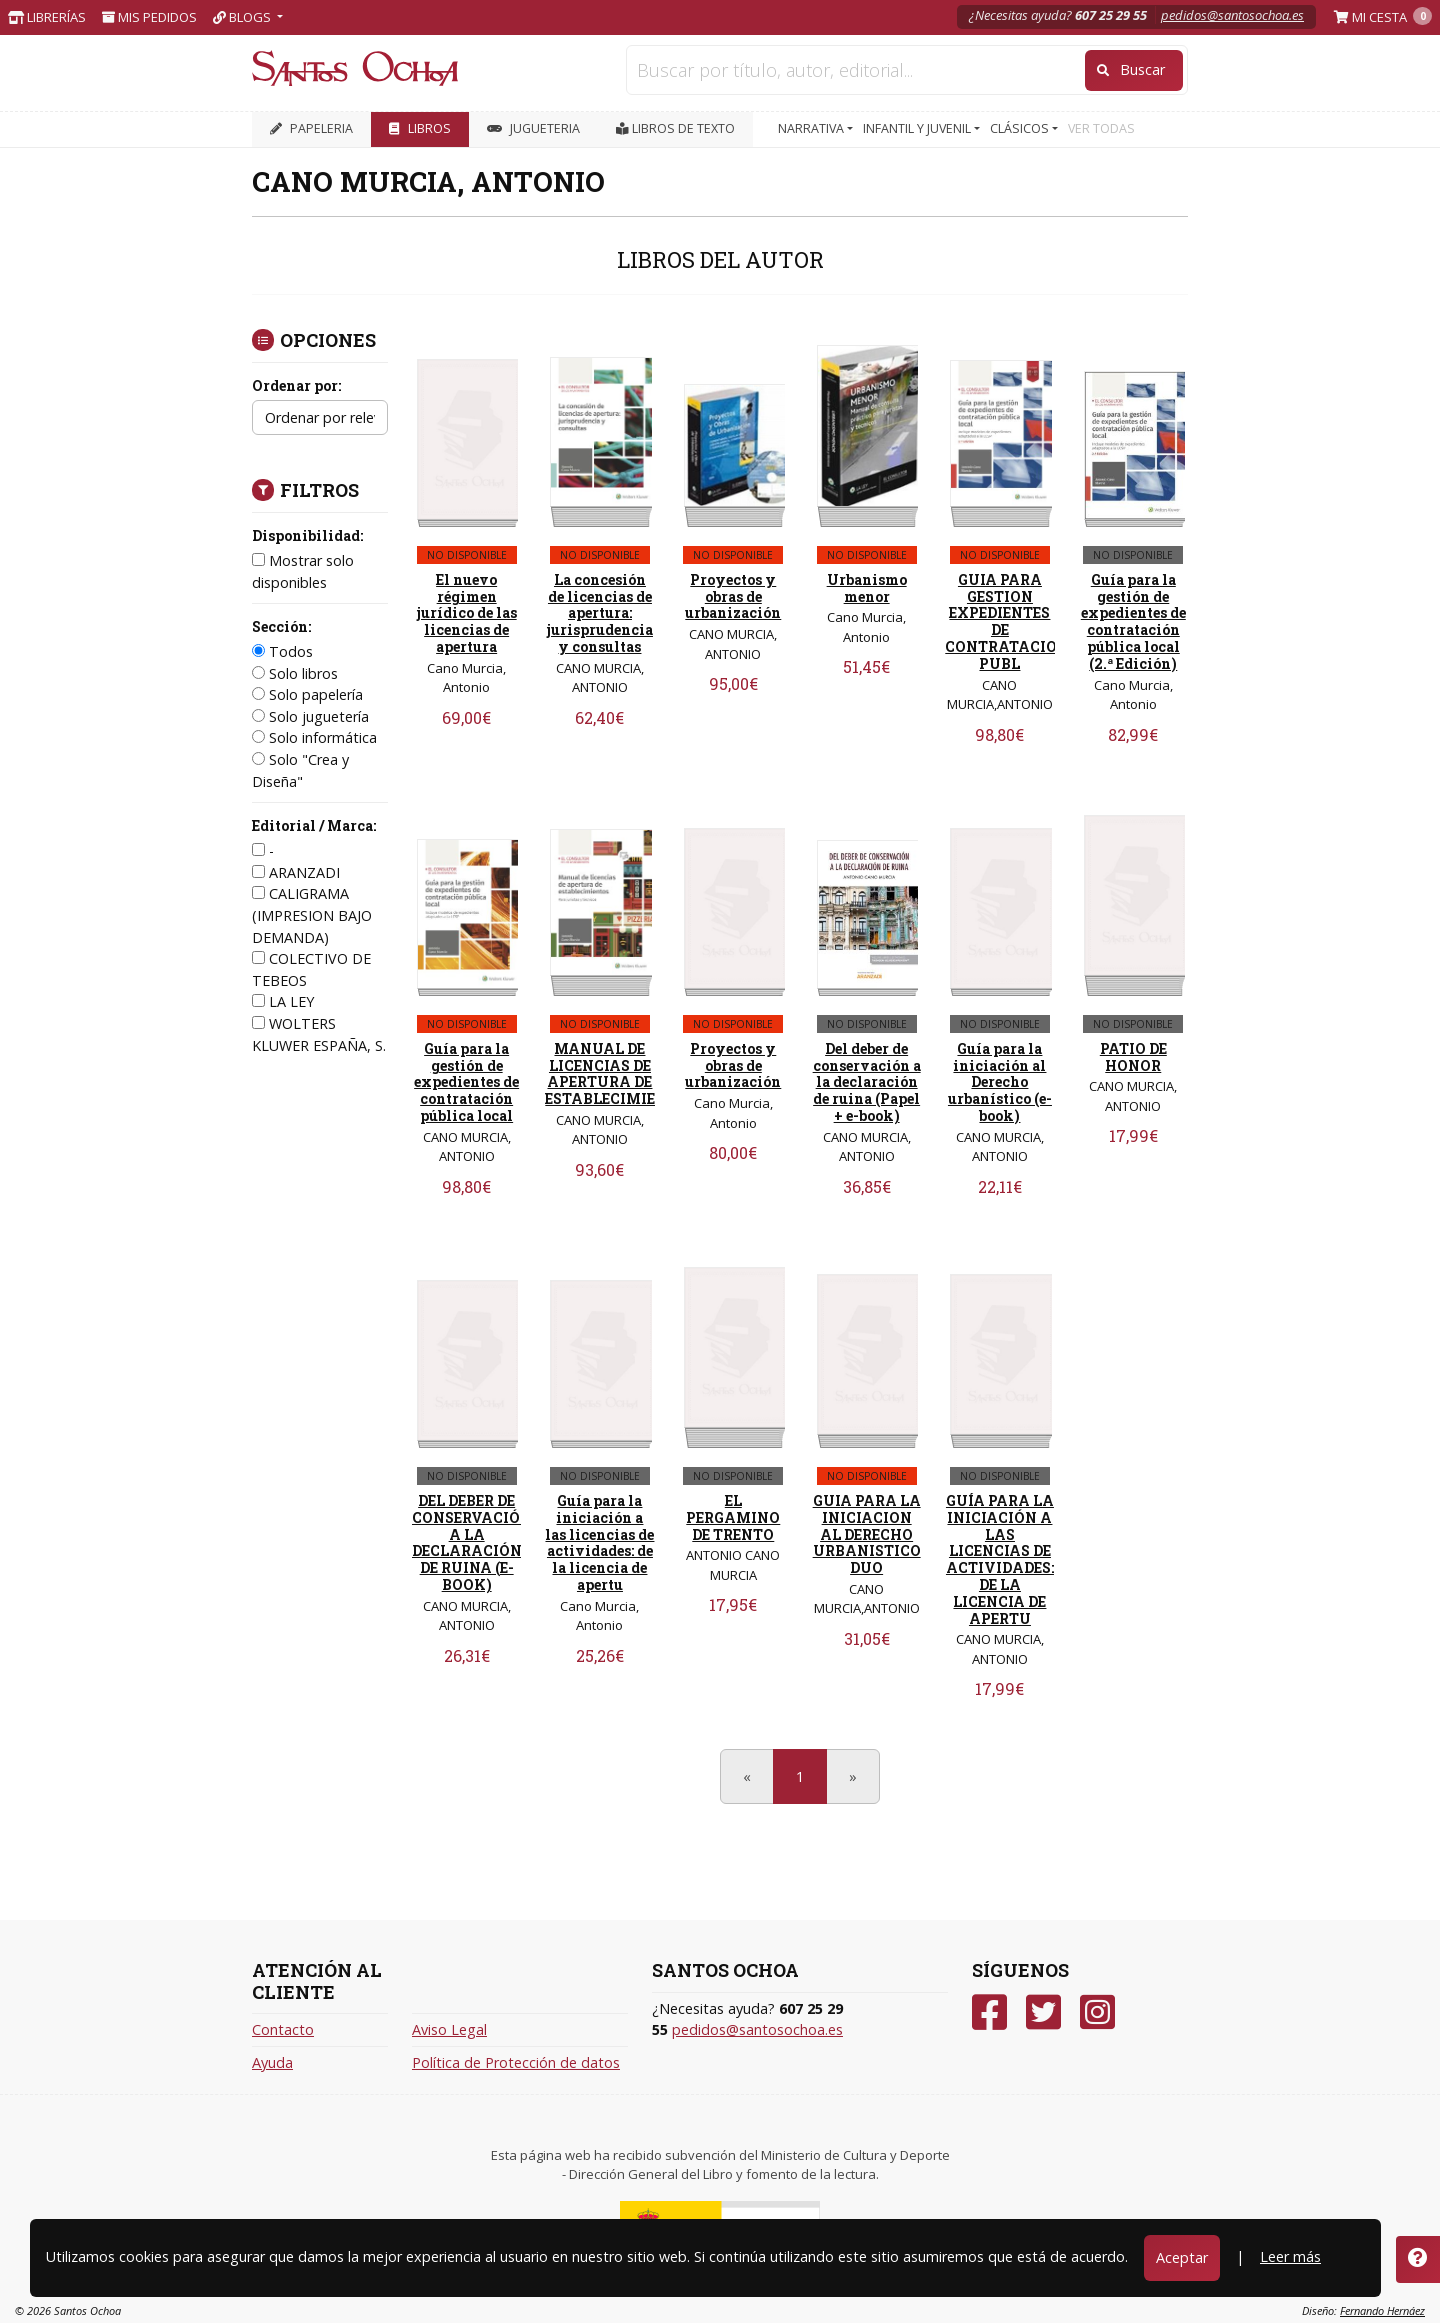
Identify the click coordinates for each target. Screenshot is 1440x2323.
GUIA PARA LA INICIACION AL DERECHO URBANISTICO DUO (867, 1534)
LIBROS (420, 128)
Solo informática (314, 737)
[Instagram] (1097, 2012)
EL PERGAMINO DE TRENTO (733, 1517)
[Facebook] (989, 2012)
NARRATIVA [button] (812, 128)
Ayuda (272, 2062)
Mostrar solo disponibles (303, 571)
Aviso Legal (449, 2029)
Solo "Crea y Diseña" (300, 770)
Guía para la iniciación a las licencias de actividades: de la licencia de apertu (599, 1542)
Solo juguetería (310, 716)
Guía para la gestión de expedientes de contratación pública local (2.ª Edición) (1133, 621)
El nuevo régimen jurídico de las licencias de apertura (467, 613)
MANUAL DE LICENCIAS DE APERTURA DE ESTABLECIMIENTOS (621, 1073)
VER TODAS (1101, 128)
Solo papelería (307, 694)
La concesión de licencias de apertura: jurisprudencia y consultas (600, 613)
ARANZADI (296, 872)
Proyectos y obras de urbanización (733, 596)
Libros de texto (675, 128)
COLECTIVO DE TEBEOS (311, 969)
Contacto (283, 2029)
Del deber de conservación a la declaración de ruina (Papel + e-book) (867, 1082)
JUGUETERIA (533, 128)
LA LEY (283, 1001)
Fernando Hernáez (1382, 2310)
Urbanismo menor (867, 588)
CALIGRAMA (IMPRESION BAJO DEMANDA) (312, 915)
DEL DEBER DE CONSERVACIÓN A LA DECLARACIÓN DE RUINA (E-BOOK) (472, 1542)
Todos (282, 651)
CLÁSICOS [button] (1021, 128)
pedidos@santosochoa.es (1232, 15)
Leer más (1290, 2256)
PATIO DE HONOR (1133, 1057)
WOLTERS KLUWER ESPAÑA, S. (319, 1034)
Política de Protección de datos (516, 2062)
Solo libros (295, 673)
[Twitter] (1043, 2012)
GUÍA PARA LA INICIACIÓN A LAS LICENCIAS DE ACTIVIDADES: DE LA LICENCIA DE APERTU (1000, 1559)
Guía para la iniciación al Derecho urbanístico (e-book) (1000, 1082)
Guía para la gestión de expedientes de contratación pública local (466, 1082)
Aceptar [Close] (1182, 2257)
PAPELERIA (311, 128)
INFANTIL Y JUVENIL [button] (918, 128)
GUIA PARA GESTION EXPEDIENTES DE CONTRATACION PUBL (1007, 621)
